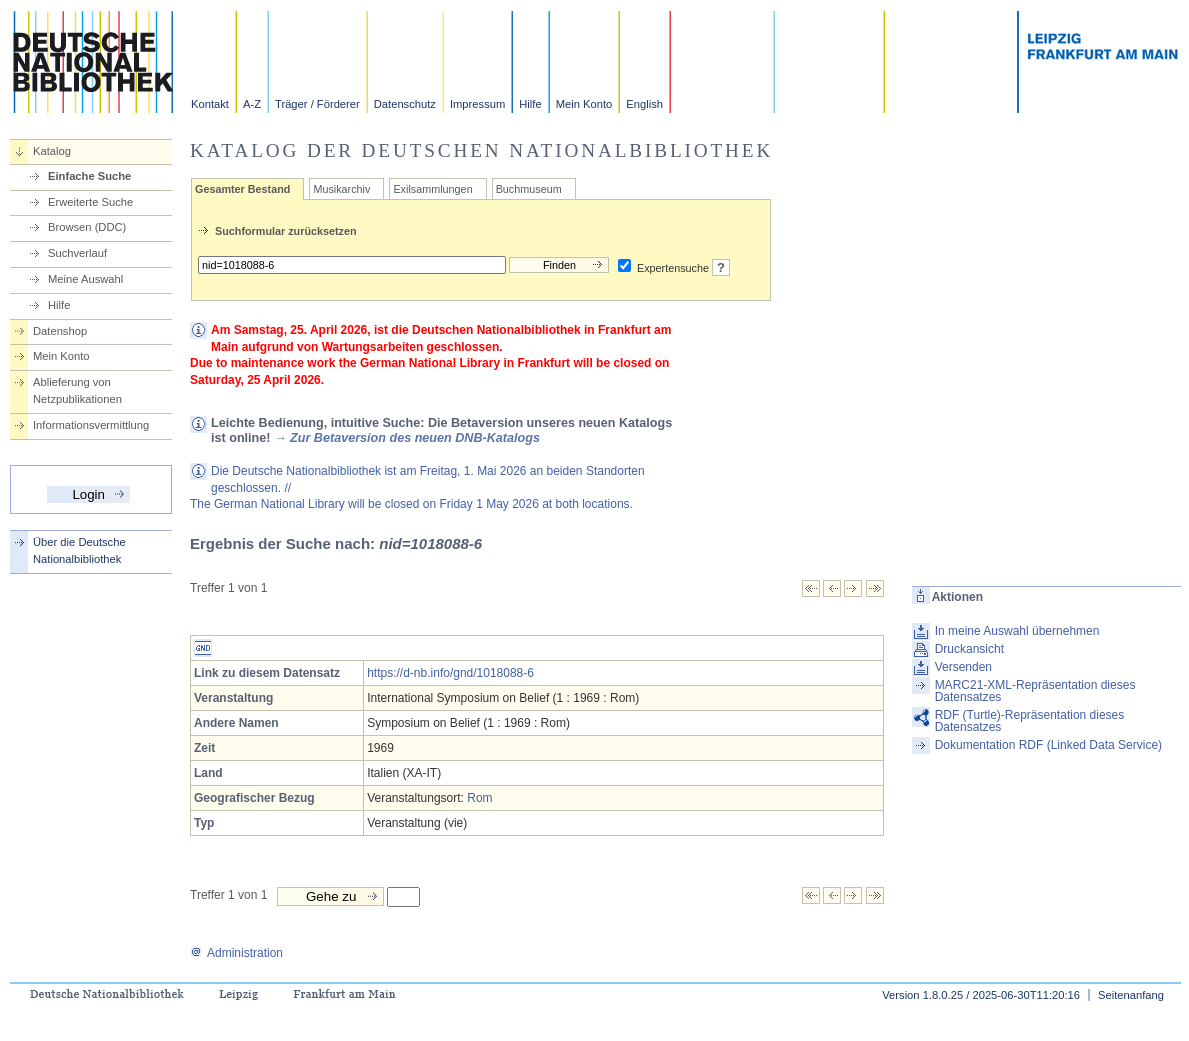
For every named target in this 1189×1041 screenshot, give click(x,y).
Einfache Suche (89, 176)
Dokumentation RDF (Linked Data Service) (1048, 745)
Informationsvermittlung (91, 425)
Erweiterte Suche (90, 202)
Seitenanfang (1131, 995)
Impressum (477, 104)
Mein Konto (584, 104)
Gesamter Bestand (242, 189)
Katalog (52, 151)
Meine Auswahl (85, 279)
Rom (479, 798)
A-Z (252, 104)
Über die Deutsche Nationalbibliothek (79, 550)
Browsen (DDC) (87, 227)
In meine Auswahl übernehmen (1017, 631)
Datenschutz (405, 104)
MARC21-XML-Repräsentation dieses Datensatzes (1035, 691)
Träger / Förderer (317, 104)
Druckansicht (969, 649)
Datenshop (60, 331)
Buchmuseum (529, 189)
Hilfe (530, 104)
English (644, 104)
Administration (236, 953)
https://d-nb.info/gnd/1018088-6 (450, 673)
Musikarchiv (341, 189)
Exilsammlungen (432, 189)
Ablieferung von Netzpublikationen (77, 390)
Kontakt (210, 104)
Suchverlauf (77, 253)
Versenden (963, 667)
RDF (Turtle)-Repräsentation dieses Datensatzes (1030, 721)
